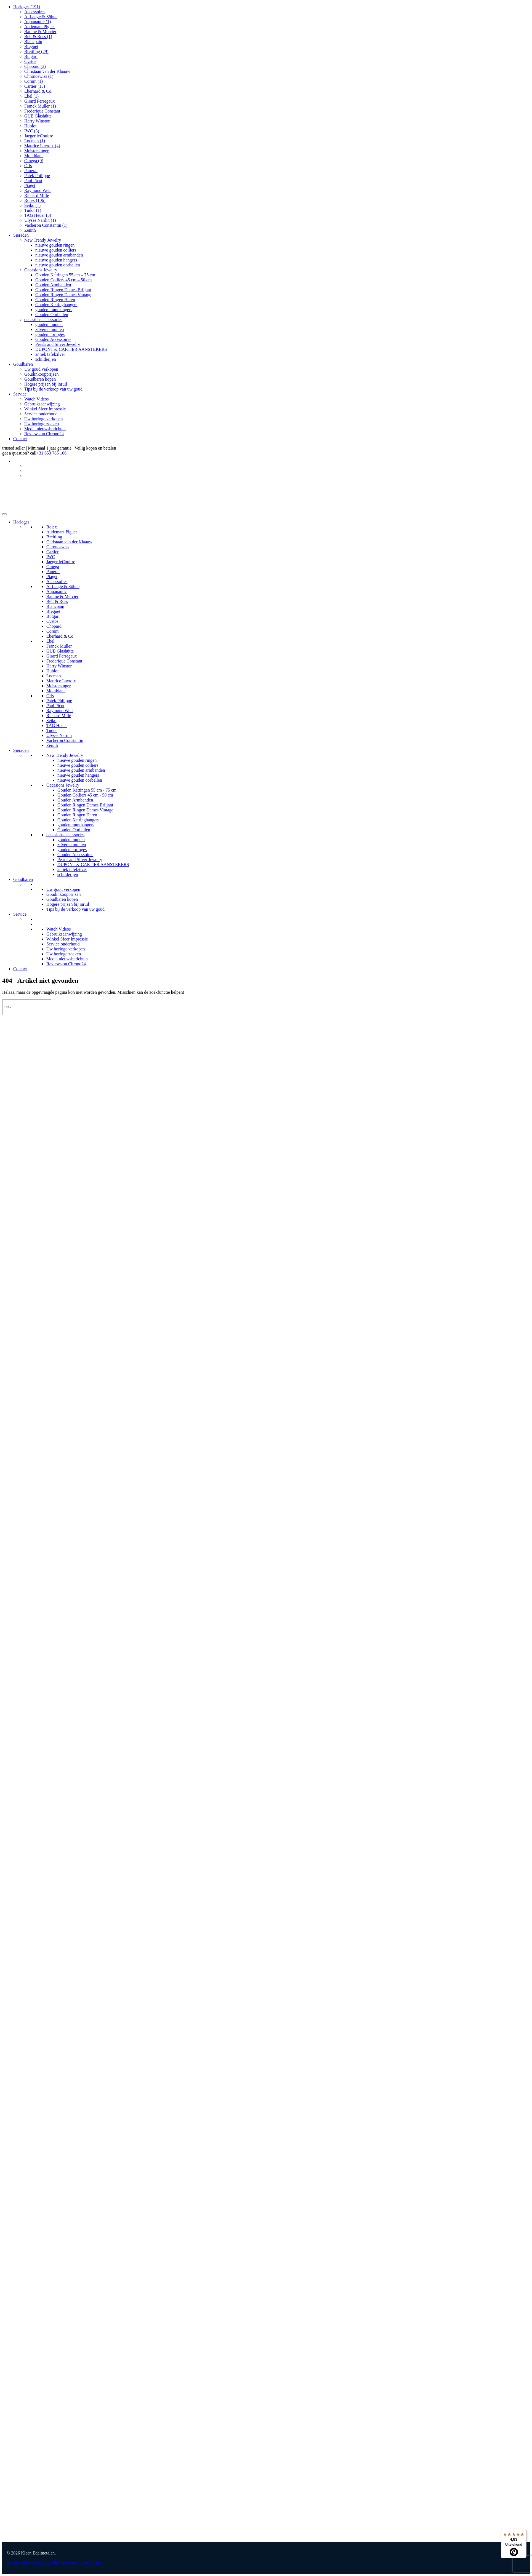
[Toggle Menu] (4, 514)
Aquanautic (37, 21)
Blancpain (33, 41)
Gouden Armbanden (53, 284)
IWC (31, 131)
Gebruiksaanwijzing (42, 404)
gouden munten (49, 324)
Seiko (32, 205)
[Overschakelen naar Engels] (527, 466)
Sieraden (21, 235)
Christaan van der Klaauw (47, 71)
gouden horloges (50, 334)
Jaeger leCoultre (38, 135)
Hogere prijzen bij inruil (45, 384)
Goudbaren (23, 364)
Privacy (13, 2562)
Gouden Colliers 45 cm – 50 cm (63, 279)
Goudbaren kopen (40, 379)
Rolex (35, 200)
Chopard (35, 66)
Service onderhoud (40, 413)
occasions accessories (43, 319)
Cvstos (30, 61)
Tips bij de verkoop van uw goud (53, 389)
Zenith (30, 230)
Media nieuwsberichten (45, 428)
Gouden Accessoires (53, 339)
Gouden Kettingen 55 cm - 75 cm (86, 790)
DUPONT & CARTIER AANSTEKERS (71, 349)
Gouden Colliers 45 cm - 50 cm (85, 795)
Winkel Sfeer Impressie (45, 409)
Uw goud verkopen (41, 369)
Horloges (26, 6)
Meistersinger (36, 150)
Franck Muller (40, 106)
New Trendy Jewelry (42, 240)
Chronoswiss (38, 76)
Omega (33, 160)
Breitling (36, 51)
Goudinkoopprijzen (41, 374)
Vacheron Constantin (45, 225)
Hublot (30, 126)
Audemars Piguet (39, 26)
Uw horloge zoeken (41, 423)
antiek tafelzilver (50, 354)
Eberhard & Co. (38, 91)
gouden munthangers (53, 309)
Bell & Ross (38, 36)
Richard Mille (36, 195)
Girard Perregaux (39, 101)
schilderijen (45, 359)
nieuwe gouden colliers (55, 250)
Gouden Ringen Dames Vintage (63, 294)
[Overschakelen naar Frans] (527, 476)
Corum (33, 81)
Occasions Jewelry (40, 270)
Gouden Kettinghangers (56, 304)
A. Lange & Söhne (40, 16)
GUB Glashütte (38, 116)
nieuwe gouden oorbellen (57, 265)
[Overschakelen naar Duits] (527, 471)
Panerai (31, 170)
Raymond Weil (37, 190)
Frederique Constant (42, 111)
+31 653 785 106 (51, 453)
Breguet (31, 46)
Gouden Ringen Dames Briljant (63, 289)
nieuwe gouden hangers (56, 260)
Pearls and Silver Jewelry (57, 344)
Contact (20, 438)
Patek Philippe (37, 175)
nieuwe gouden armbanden (59, 255)
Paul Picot (33, 180)
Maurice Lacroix (42, 145)
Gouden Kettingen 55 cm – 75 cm (65, 274)
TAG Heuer (37, 215)
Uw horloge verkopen (43, 418)
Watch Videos (36, 399)
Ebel (31, 96)
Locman (34, 140)
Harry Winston (37, 121)
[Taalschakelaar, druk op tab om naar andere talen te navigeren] (527, 461)
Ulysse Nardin (40, 220)
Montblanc (33, 155)
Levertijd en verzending (81, 2562)
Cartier (34, 86)
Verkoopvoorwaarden (40, 2562)
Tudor (32, 210)
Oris (28, 165)
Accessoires (34, 11)
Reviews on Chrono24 (44, 433)
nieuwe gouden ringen (55, 245)
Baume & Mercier (40, 31)
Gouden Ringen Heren (55, 299)
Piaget (29, 185)
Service (19, 394)
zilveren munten (49, 329)
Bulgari (31, 56)
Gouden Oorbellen (51, 314)
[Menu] (523, 2532)
